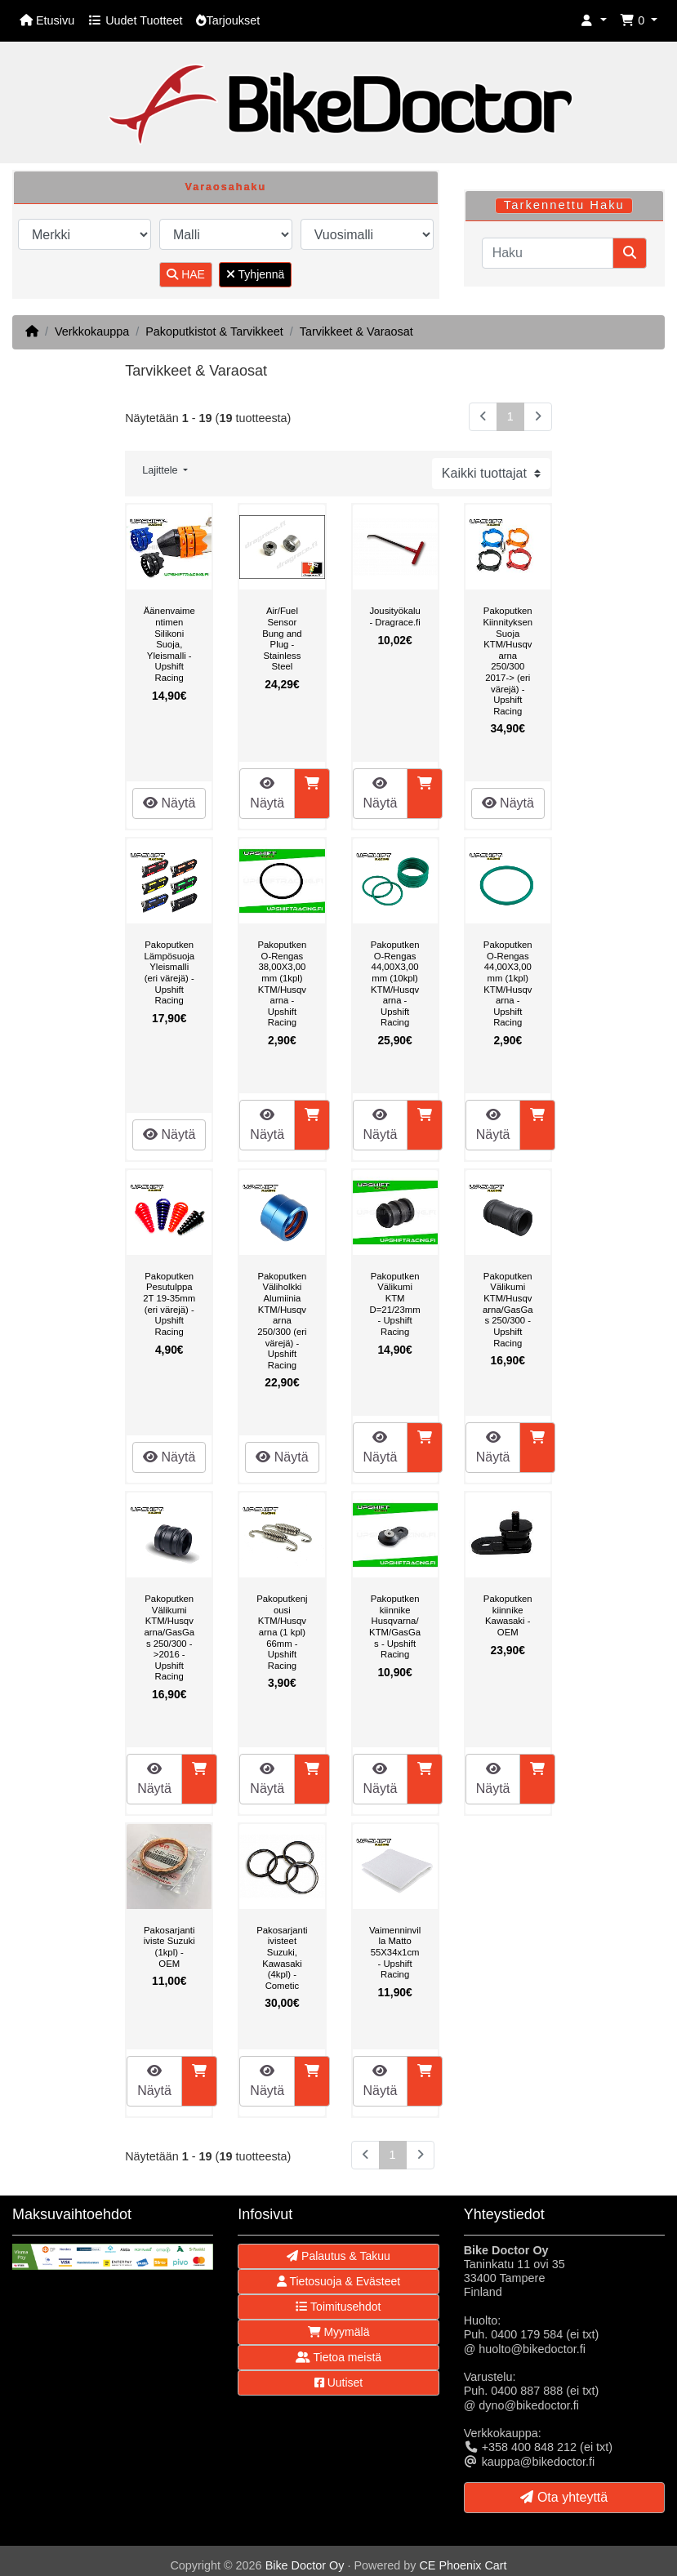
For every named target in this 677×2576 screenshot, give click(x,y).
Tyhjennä (255, 274)
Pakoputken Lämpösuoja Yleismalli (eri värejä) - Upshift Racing (169, 972)
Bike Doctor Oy (305, 2565)
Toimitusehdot (338, 2306)
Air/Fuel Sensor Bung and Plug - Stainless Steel (282, 638)
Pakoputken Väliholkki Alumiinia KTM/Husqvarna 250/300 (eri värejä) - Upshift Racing (281, 1320)
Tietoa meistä (338, 2357)
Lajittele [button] (161, 470)
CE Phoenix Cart (462, 2565)
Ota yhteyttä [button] (564, 2497)
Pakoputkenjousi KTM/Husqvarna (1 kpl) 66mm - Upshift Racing (281, 1632)
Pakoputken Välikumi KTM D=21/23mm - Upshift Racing (395, 1304)
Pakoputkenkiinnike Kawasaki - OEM (507, 1615)
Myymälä (339, 2331)
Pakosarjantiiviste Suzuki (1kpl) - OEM (169, 1947)
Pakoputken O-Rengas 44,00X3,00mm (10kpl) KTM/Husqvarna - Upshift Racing (395, 983)
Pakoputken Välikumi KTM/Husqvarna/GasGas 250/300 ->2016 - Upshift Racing (169, 1637)
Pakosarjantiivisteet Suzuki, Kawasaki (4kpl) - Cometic (281, 1958)
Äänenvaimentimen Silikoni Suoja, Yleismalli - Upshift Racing (169, 644)
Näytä (169, 803)
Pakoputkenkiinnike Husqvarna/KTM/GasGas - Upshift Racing (395, 1626)
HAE (186, 274)
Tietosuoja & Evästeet (338, 2281)
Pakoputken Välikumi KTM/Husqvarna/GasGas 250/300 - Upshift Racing (508, 1309)
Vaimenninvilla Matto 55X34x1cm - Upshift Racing (395, 1952)
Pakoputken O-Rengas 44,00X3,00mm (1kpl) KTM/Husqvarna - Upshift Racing (507, 983)
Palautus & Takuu (338, 2255)
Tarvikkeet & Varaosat (356, 331)
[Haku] (547, 253)
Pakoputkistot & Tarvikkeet (214, 331)
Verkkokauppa (92, 331)
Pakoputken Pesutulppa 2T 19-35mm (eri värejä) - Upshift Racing (169, 1304)
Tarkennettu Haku (564, 204)
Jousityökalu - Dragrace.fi (394, 616)
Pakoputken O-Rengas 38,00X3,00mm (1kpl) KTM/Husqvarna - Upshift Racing (281, 983)
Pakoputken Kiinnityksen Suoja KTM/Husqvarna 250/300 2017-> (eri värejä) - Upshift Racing (507, 660)
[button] (593, 20)
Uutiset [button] (338, 2382)
